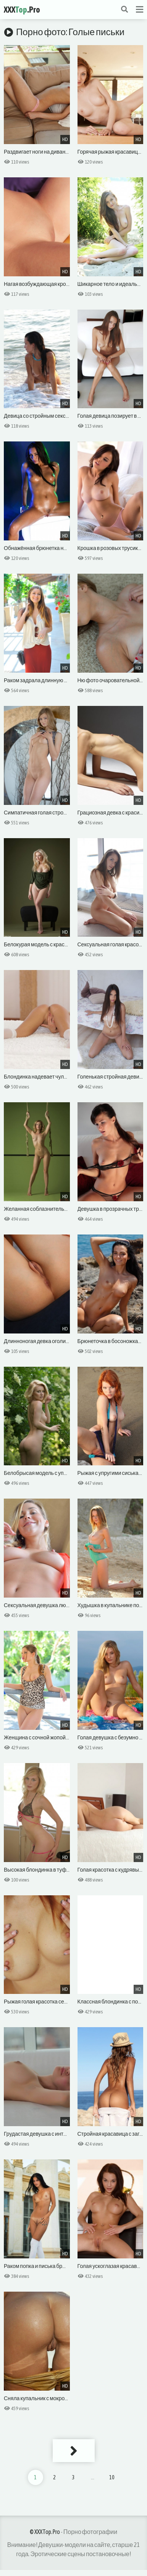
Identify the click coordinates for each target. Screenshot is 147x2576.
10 (112, 2477)
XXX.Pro (22, 10)
